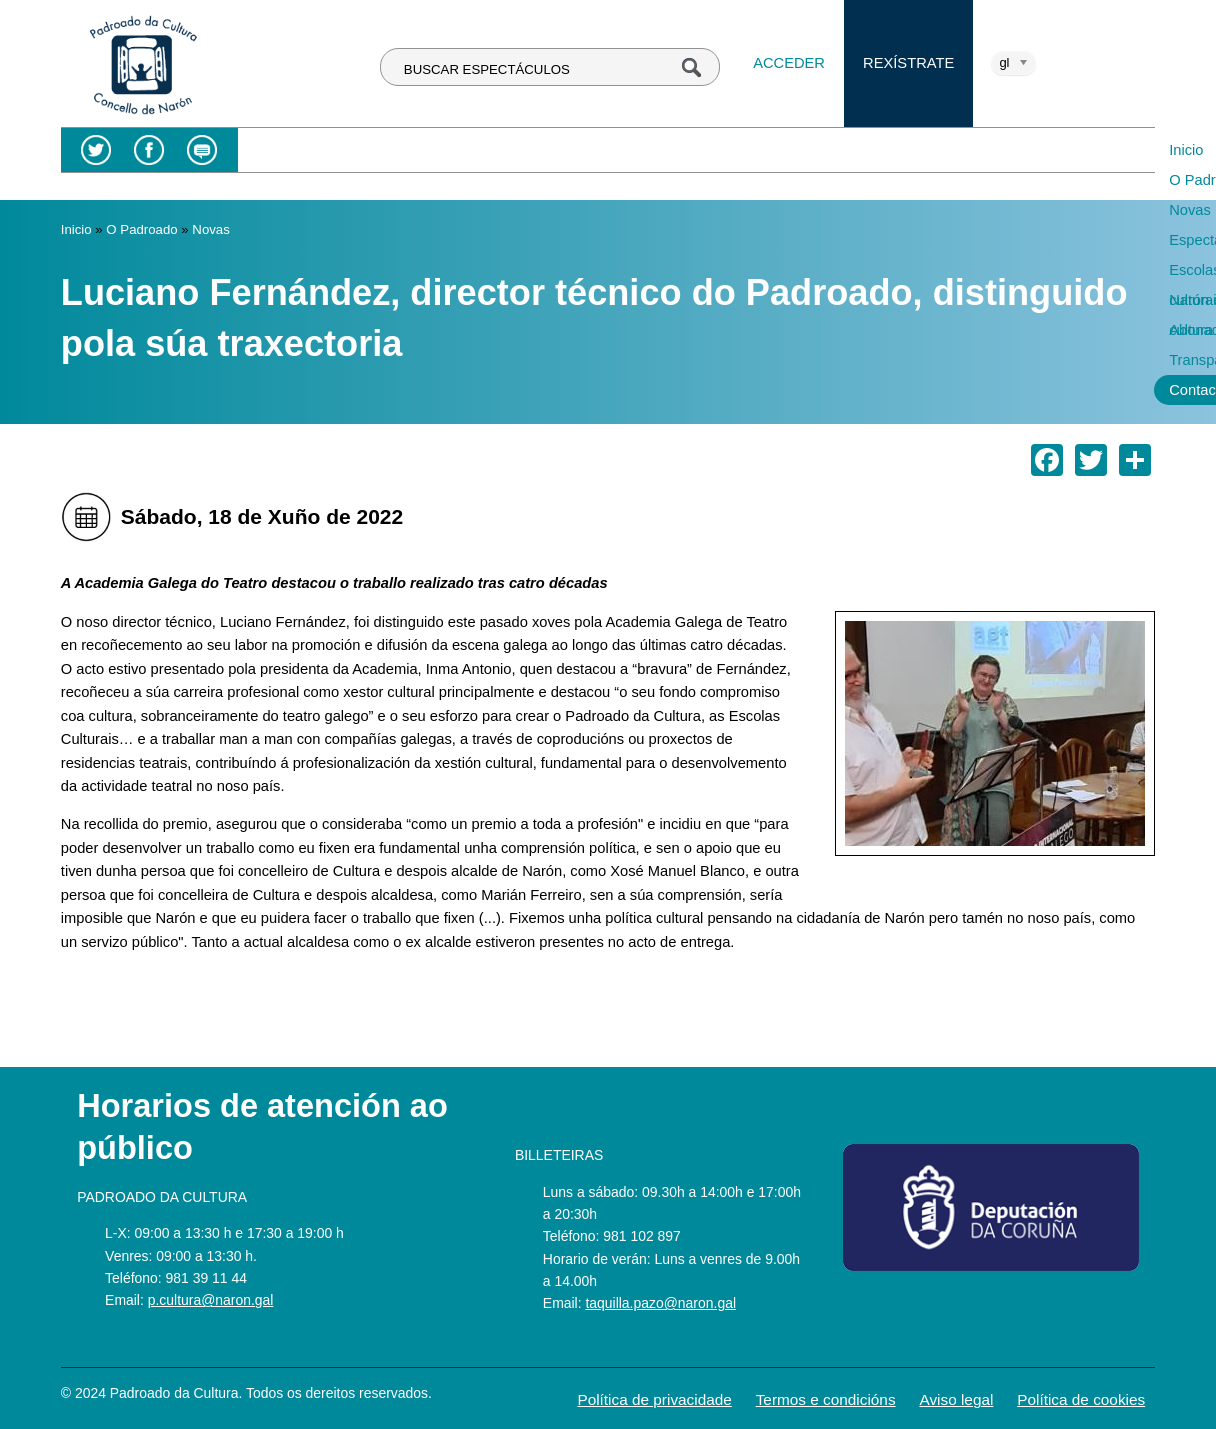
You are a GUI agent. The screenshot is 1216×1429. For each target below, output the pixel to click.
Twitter (96, 150)
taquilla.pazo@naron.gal (660, 1303)
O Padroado (356, 150)
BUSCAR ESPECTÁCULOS (487, 69)
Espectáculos (541, 150)
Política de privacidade (654, 1399)
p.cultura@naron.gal (211, 1300)
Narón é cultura (806, 150)
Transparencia (1028, 150)
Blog (202, 150)
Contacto (282, 180)
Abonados (919, 150)
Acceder (789, 63)
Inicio (270, 150)
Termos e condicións (826, 1399)
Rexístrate (908, 63)
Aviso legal (956, 1399)
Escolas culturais (671, 150)
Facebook (149, 150)
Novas (448, 150)
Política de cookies (1081, 1399)
